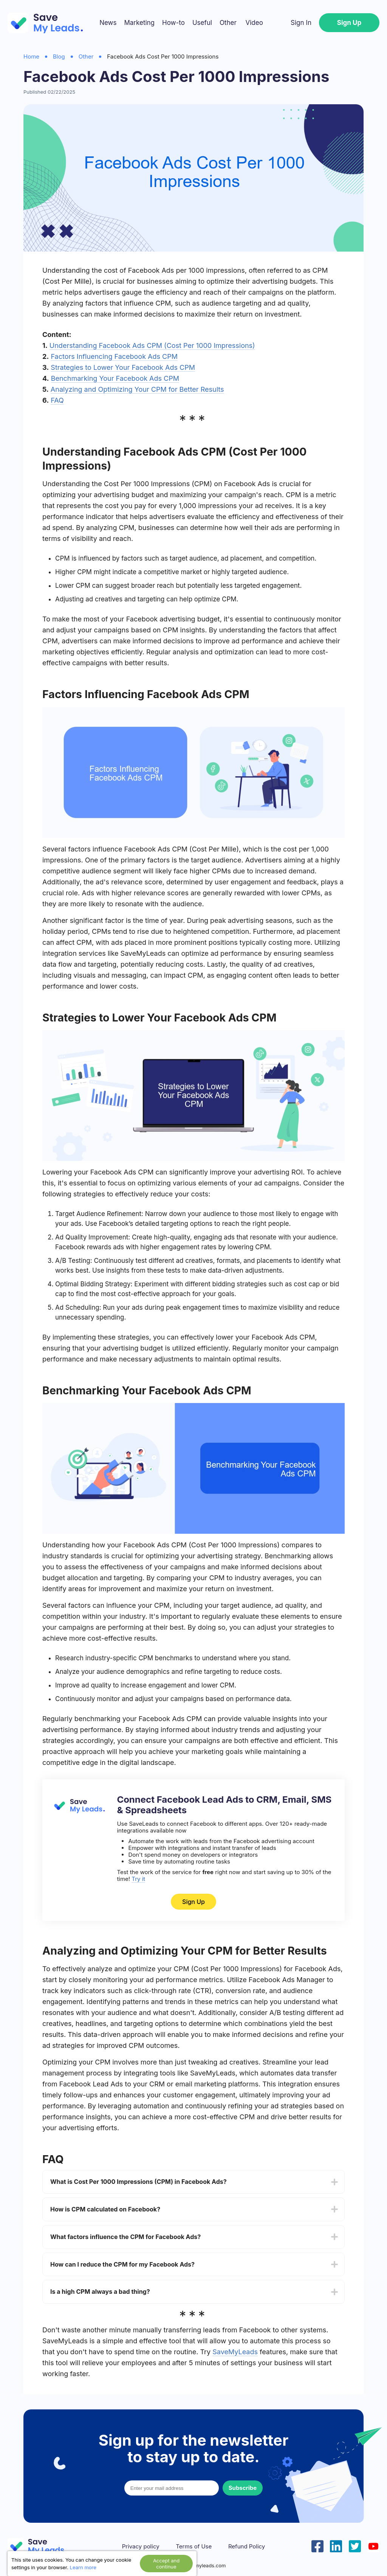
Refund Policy (246, 2547)
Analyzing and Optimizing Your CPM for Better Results (137, 389)
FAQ (57, 400)
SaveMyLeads (235, 2352)
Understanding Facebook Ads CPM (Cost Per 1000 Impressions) (152, 345)
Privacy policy (140, 2547)
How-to (173, 23)
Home (31, 56)
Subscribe (243, 2487)
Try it (138, 1878)
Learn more (83, 2567)
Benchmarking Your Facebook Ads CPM (115, 378)
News (107, 23)
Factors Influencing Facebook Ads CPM (114, 356)
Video (254, 23)
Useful (202, 23)
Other (228, 23)
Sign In (301, 23)
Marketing (139, 23)
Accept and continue (166, 2563)
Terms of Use (194, 2547)
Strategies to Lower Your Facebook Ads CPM (123, 367)
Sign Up (349, 22)
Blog (59, 56)
